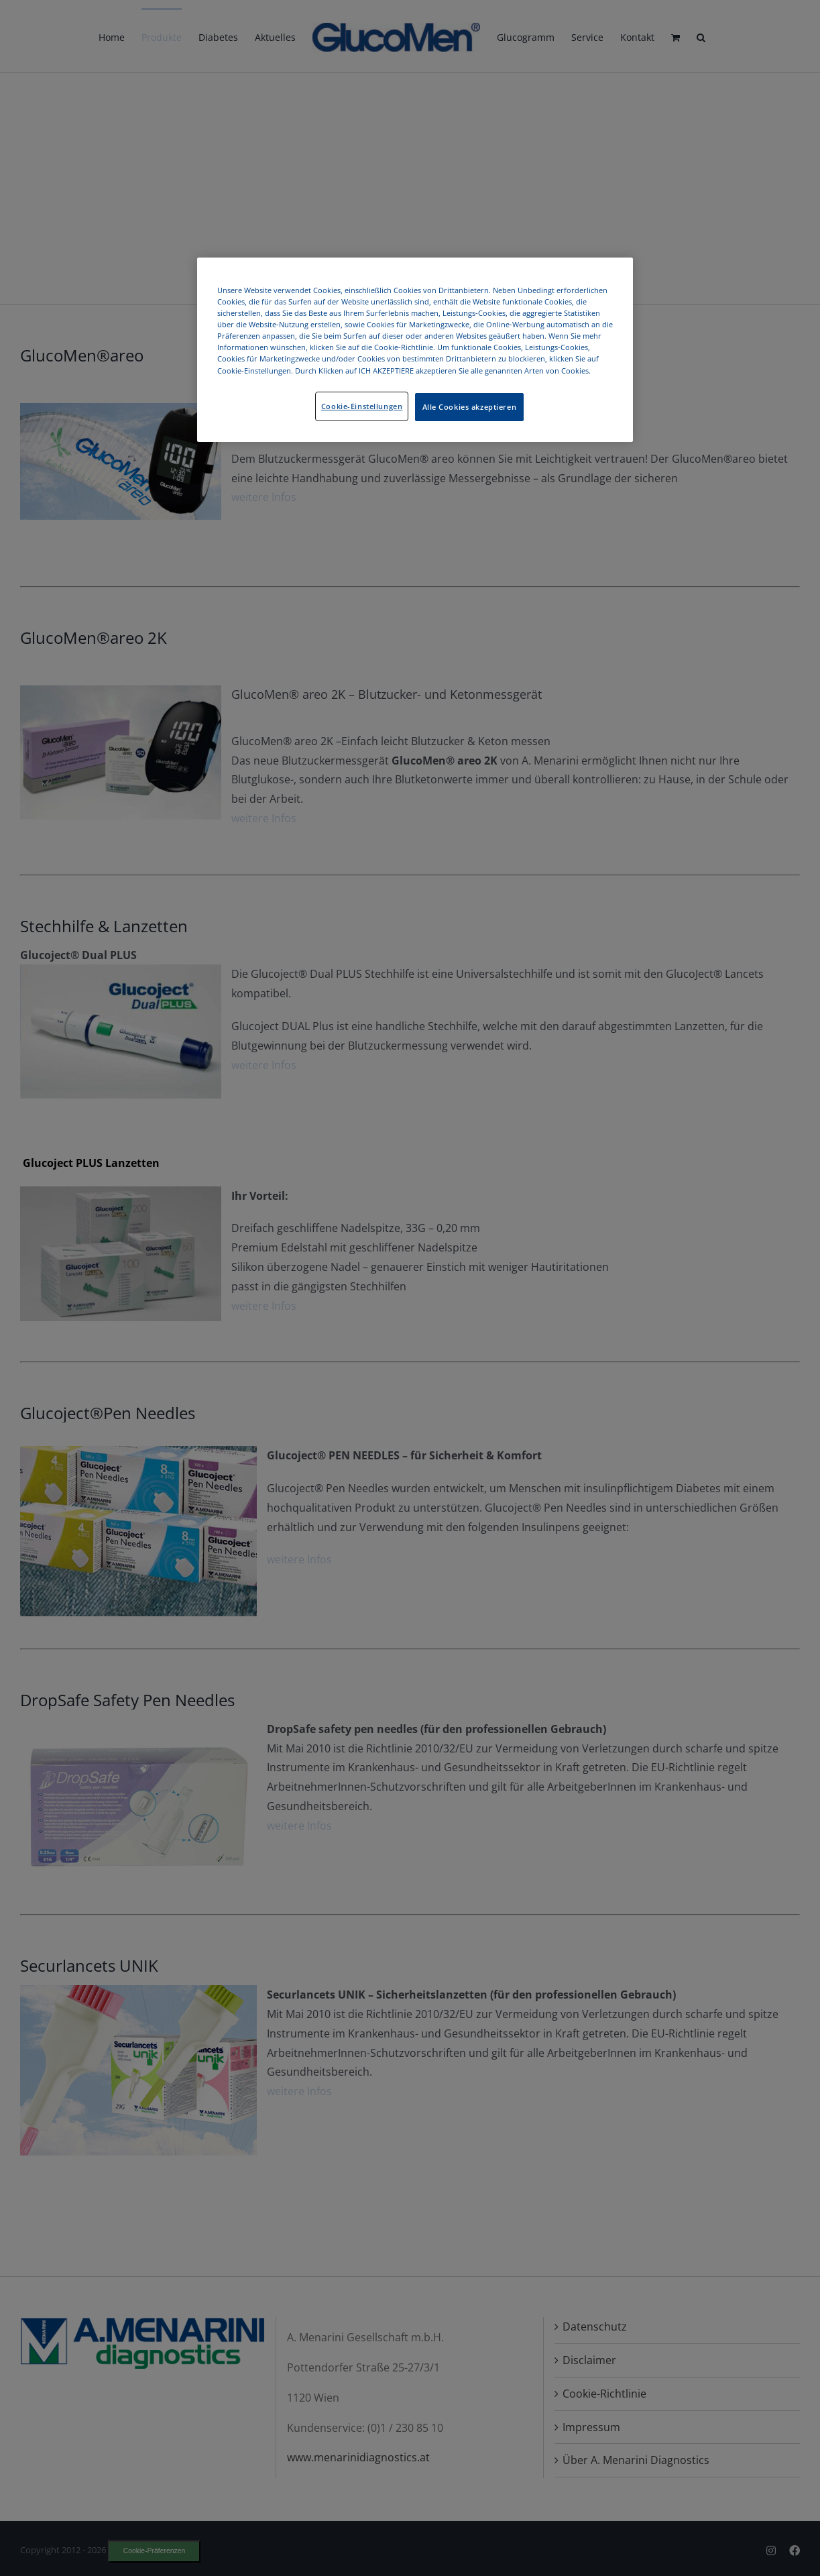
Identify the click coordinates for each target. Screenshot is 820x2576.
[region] (415, 349)
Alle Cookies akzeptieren (469, 407)
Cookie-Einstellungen (361, 406)
